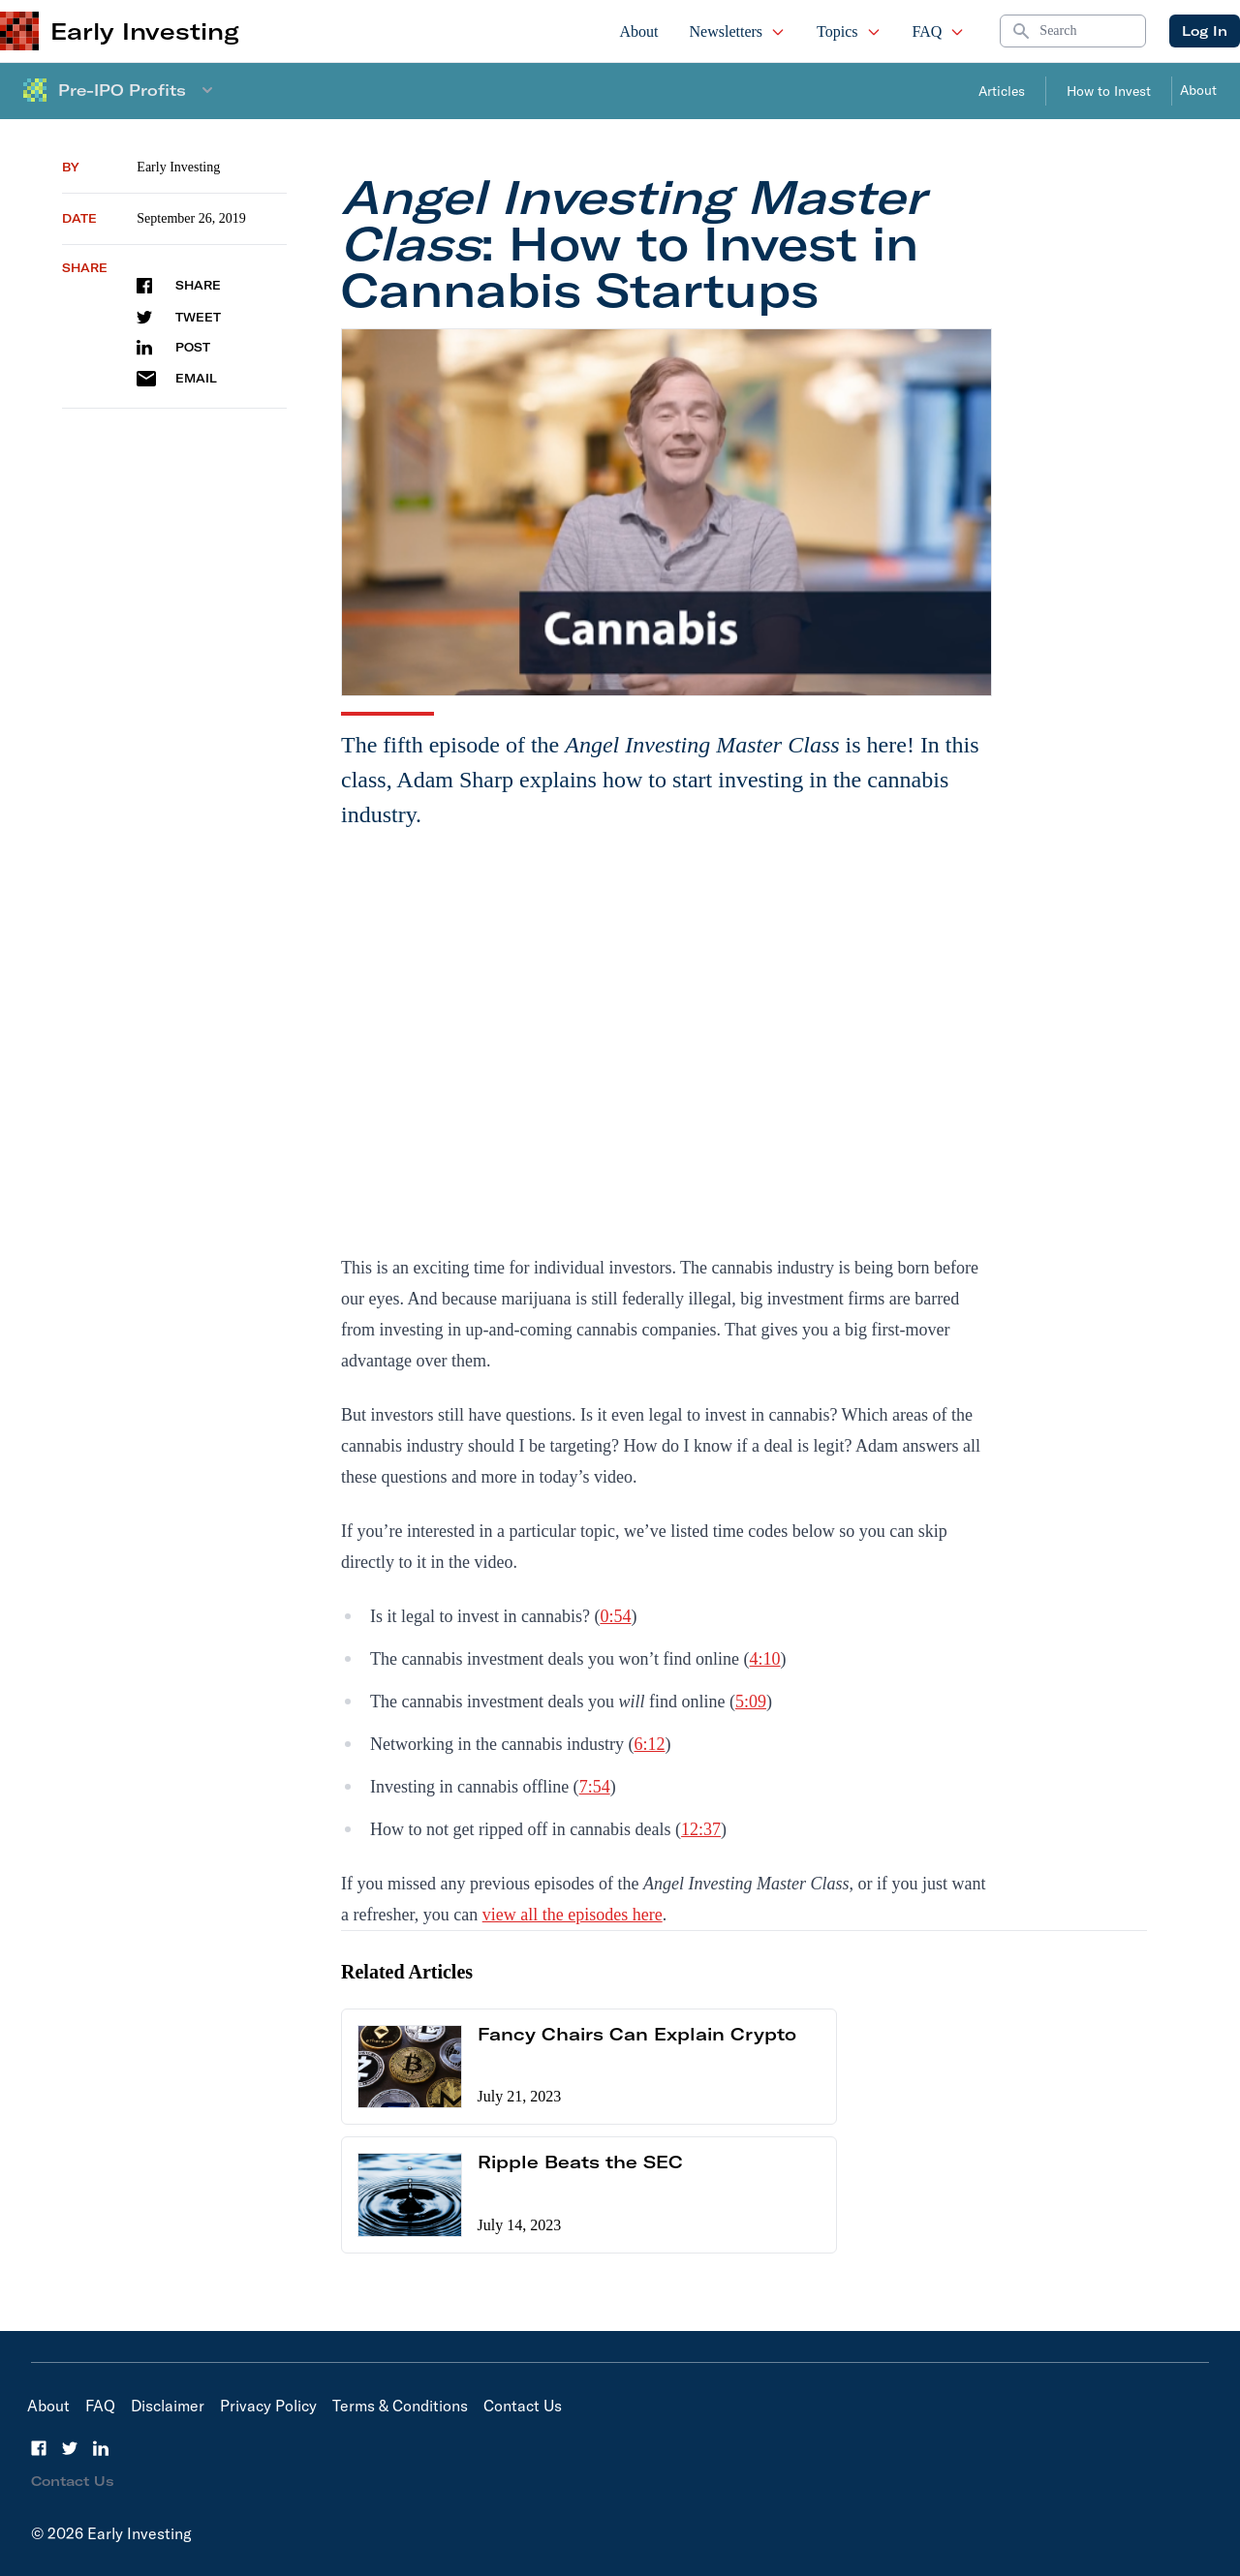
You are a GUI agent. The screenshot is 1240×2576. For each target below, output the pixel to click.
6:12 (649, 1744)
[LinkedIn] (100, 2448)
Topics (849, 31)
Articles (1001, 91)
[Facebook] (38, 2448)
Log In (1204, 31)
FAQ (939, 31)
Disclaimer (167, 2405)
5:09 (750, 1701)
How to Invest (1109, 91)
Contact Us (522, 2405)
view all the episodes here (572, 1914)
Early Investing (178, 167)
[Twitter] (70, 2448)
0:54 (615, 1616)
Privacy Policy (268, 2405)
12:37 (701, 1829)
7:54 (594, 1786)
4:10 (765, 1659)
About (639, 31)
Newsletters (738, 31)
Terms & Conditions (400, 2405)
